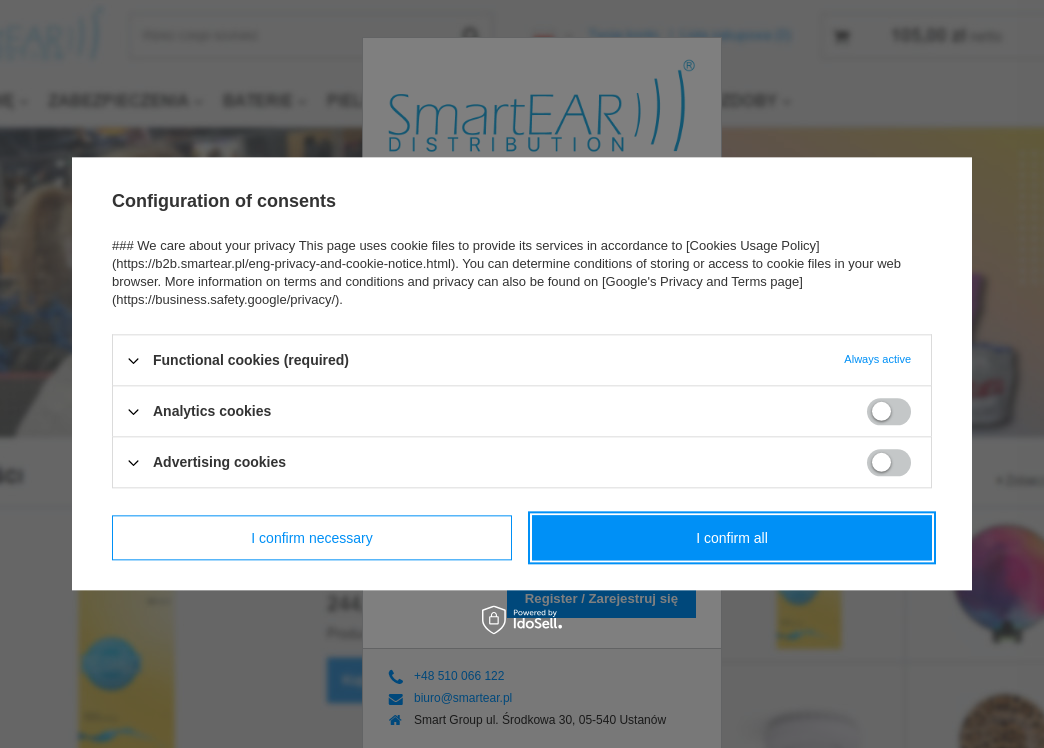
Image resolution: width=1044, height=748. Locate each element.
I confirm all (732, 538)
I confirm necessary (311, 538)
